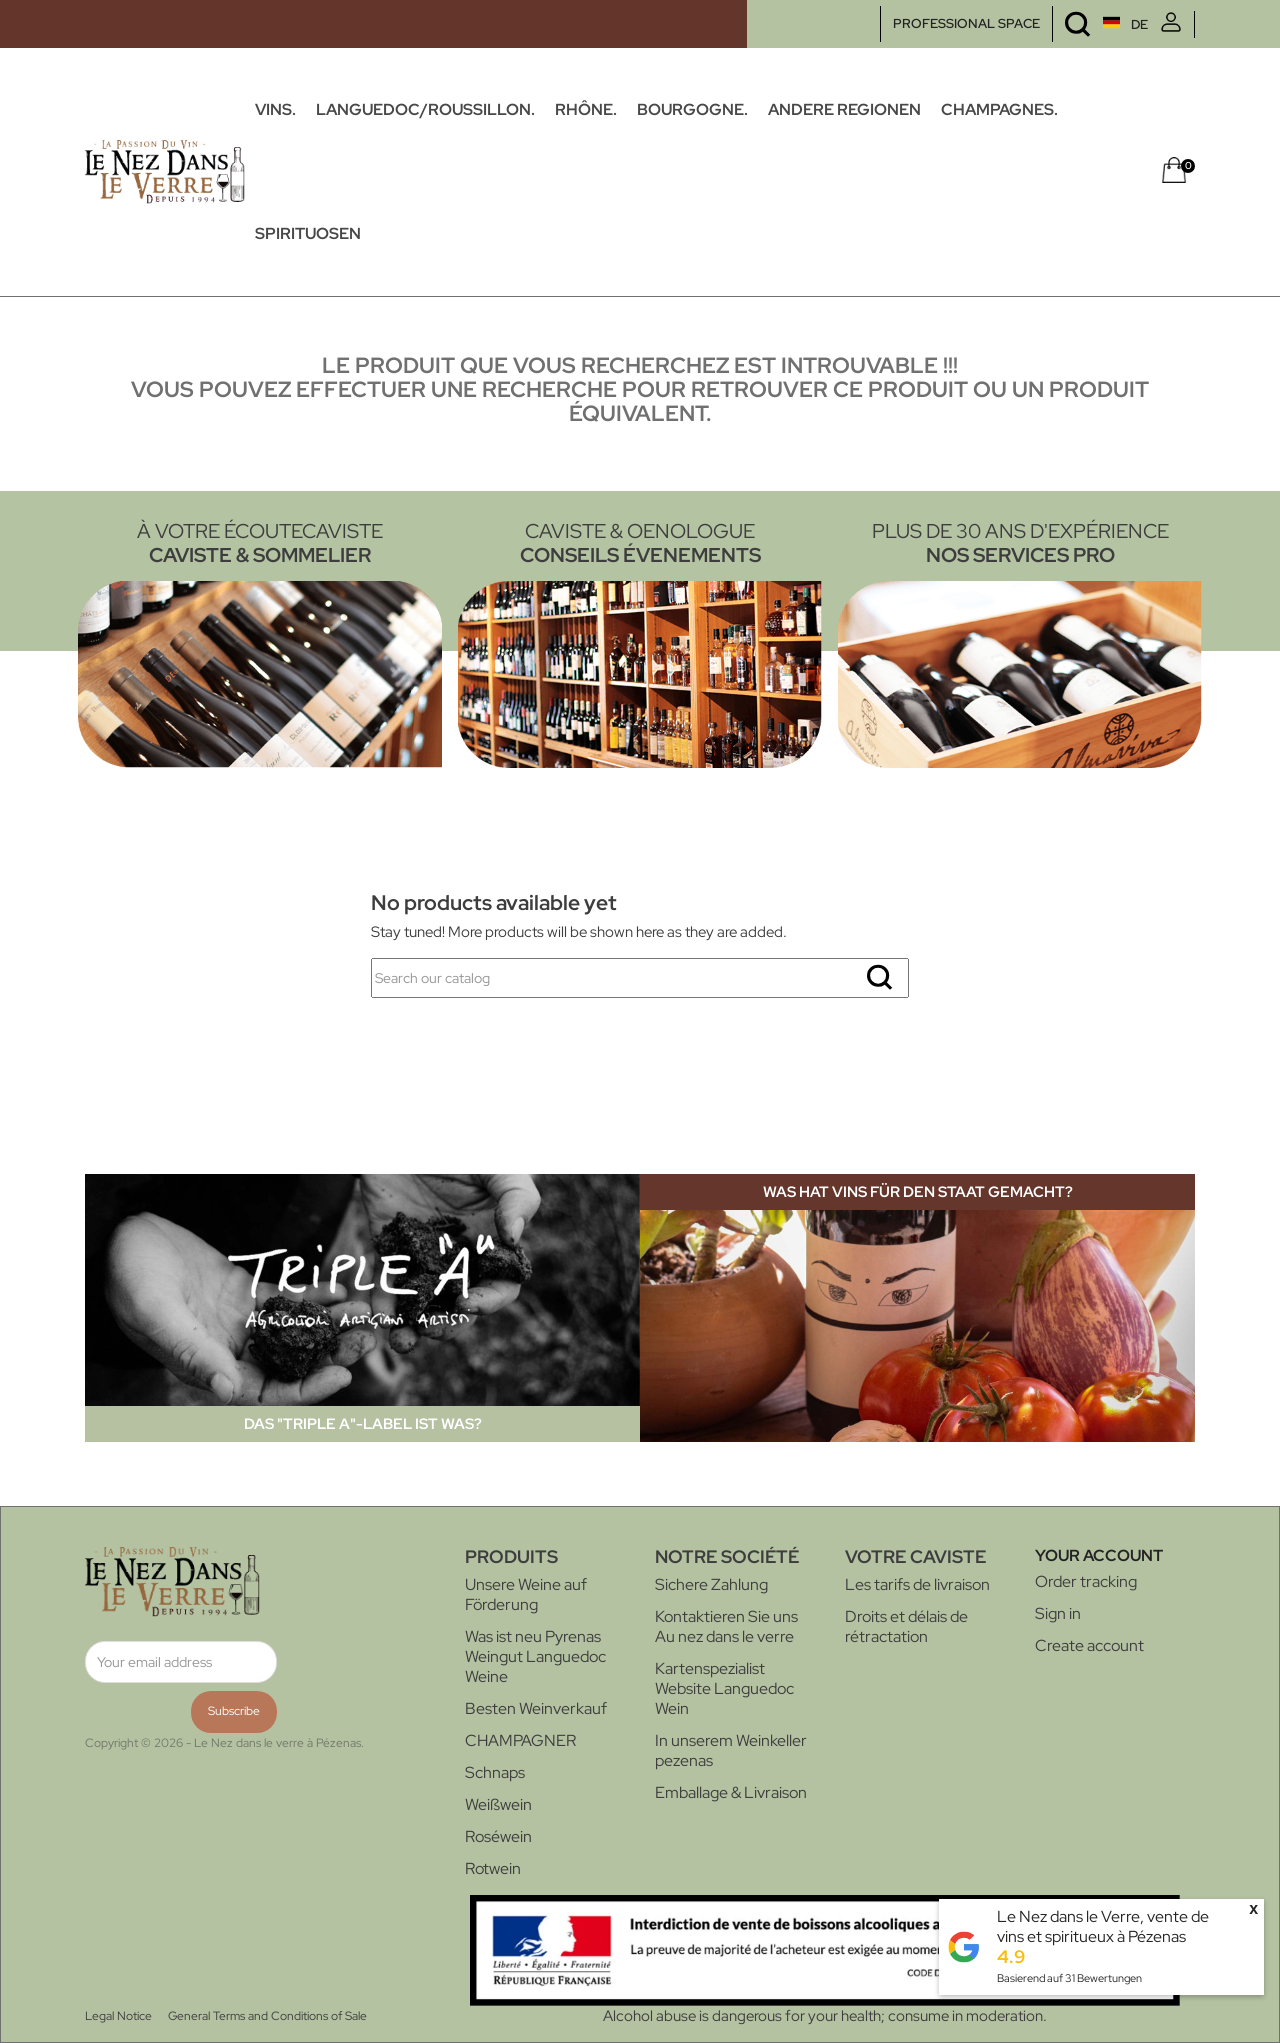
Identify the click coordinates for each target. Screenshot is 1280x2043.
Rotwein (493, 1868)
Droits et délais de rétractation (906, 1626)
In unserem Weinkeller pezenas (731, 1750)
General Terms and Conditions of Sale (267, 2016)
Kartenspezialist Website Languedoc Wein (724, 1688)
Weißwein (498, 1804)
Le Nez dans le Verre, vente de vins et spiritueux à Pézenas (1103, 1926)
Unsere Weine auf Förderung (526, 1594)
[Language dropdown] (1087, 24)
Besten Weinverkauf (536, 1708)
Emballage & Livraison (731, 1792)
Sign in (1058, 1613)
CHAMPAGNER (520, 1740)
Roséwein (498, 1836)
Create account (1089, 1645)
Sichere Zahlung (711, 1584)
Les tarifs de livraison (917, 1584)
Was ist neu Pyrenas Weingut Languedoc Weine (535, 1656)
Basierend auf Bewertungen (1069, 1978)
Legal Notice (118, 2016)
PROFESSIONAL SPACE (966, 23)
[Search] (640, 978)
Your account (1099, 1555)
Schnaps (495, 1772)
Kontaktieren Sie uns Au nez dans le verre (726, 1626)
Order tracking (1086, 1581)
